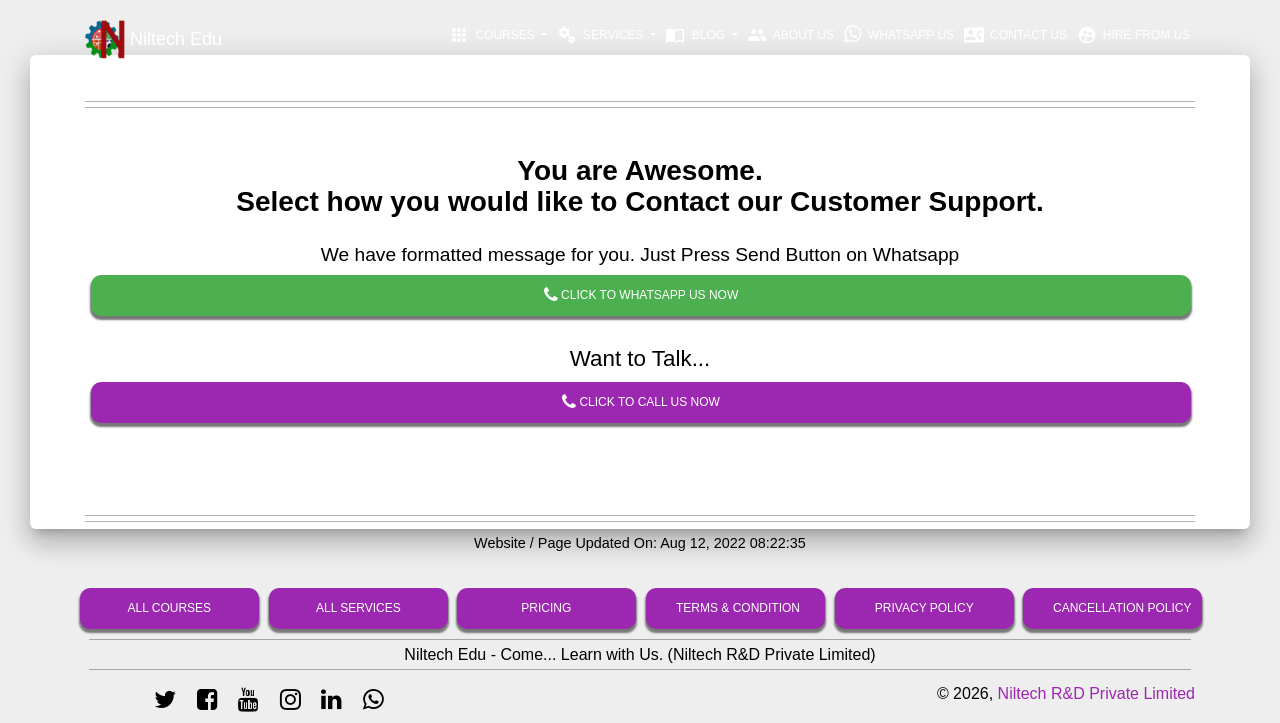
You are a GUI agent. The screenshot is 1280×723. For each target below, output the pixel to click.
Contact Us (1015, 35)
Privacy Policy (923, 608)
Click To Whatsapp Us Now (641, 296)
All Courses (170, 608)
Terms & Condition (738, 608)
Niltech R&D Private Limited (1096, 693)
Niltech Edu (153, 40)
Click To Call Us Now (641, 403)
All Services (358, 608)
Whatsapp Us (899, 34)
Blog (696, 35)
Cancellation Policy (1122, 608)
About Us (790, 35)
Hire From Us (1134, 35)
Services (602, 35)
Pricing (547, 608)
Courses (493, 35)
